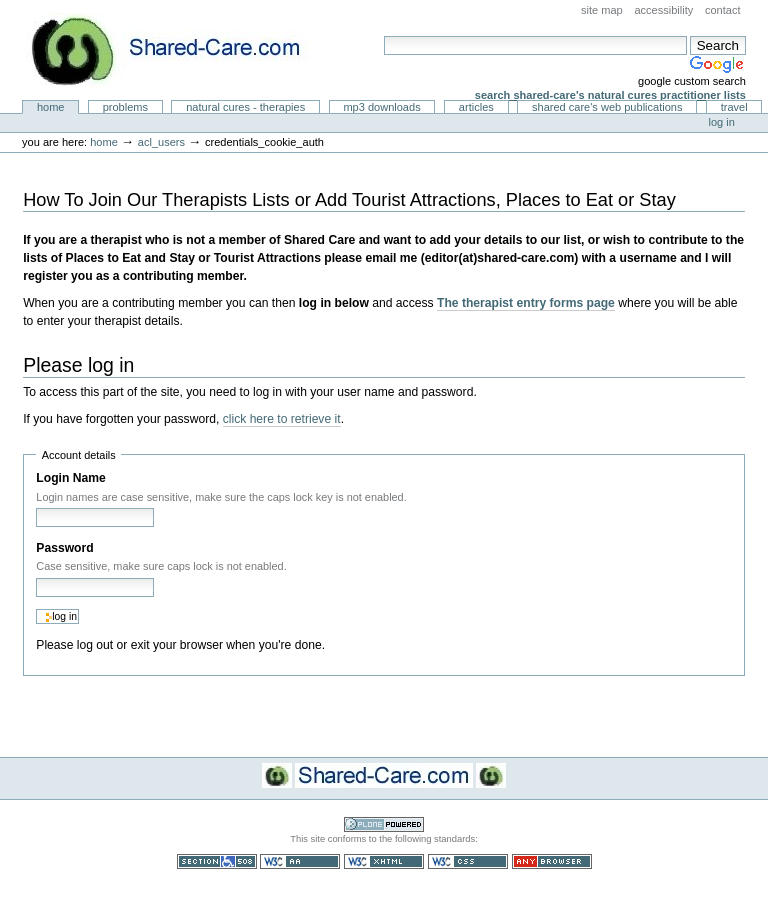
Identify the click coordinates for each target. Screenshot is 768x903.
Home (51, 107)
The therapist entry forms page (526, 303)
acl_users (161, 142)
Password (64, 548)
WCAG (300, 861)
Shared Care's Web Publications (607, 107)
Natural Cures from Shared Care (181, 50)
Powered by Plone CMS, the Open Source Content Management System (384, 824)
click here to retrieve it (282, 419)
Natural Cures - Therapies (245, 107)
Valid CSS (468, 861)
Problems (125, 107)
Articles (476, 107)
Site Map (602, 10)
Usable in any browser (552, 861)
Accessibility (663, 10)
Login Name (70, 478)
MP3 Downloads (381, 107)
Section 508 (217, 861)
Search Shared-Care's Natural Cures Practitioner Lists (610, 95)
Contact (723, 10)
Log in (722, 122)
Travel (734, 107)
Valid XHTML (384, 861)
